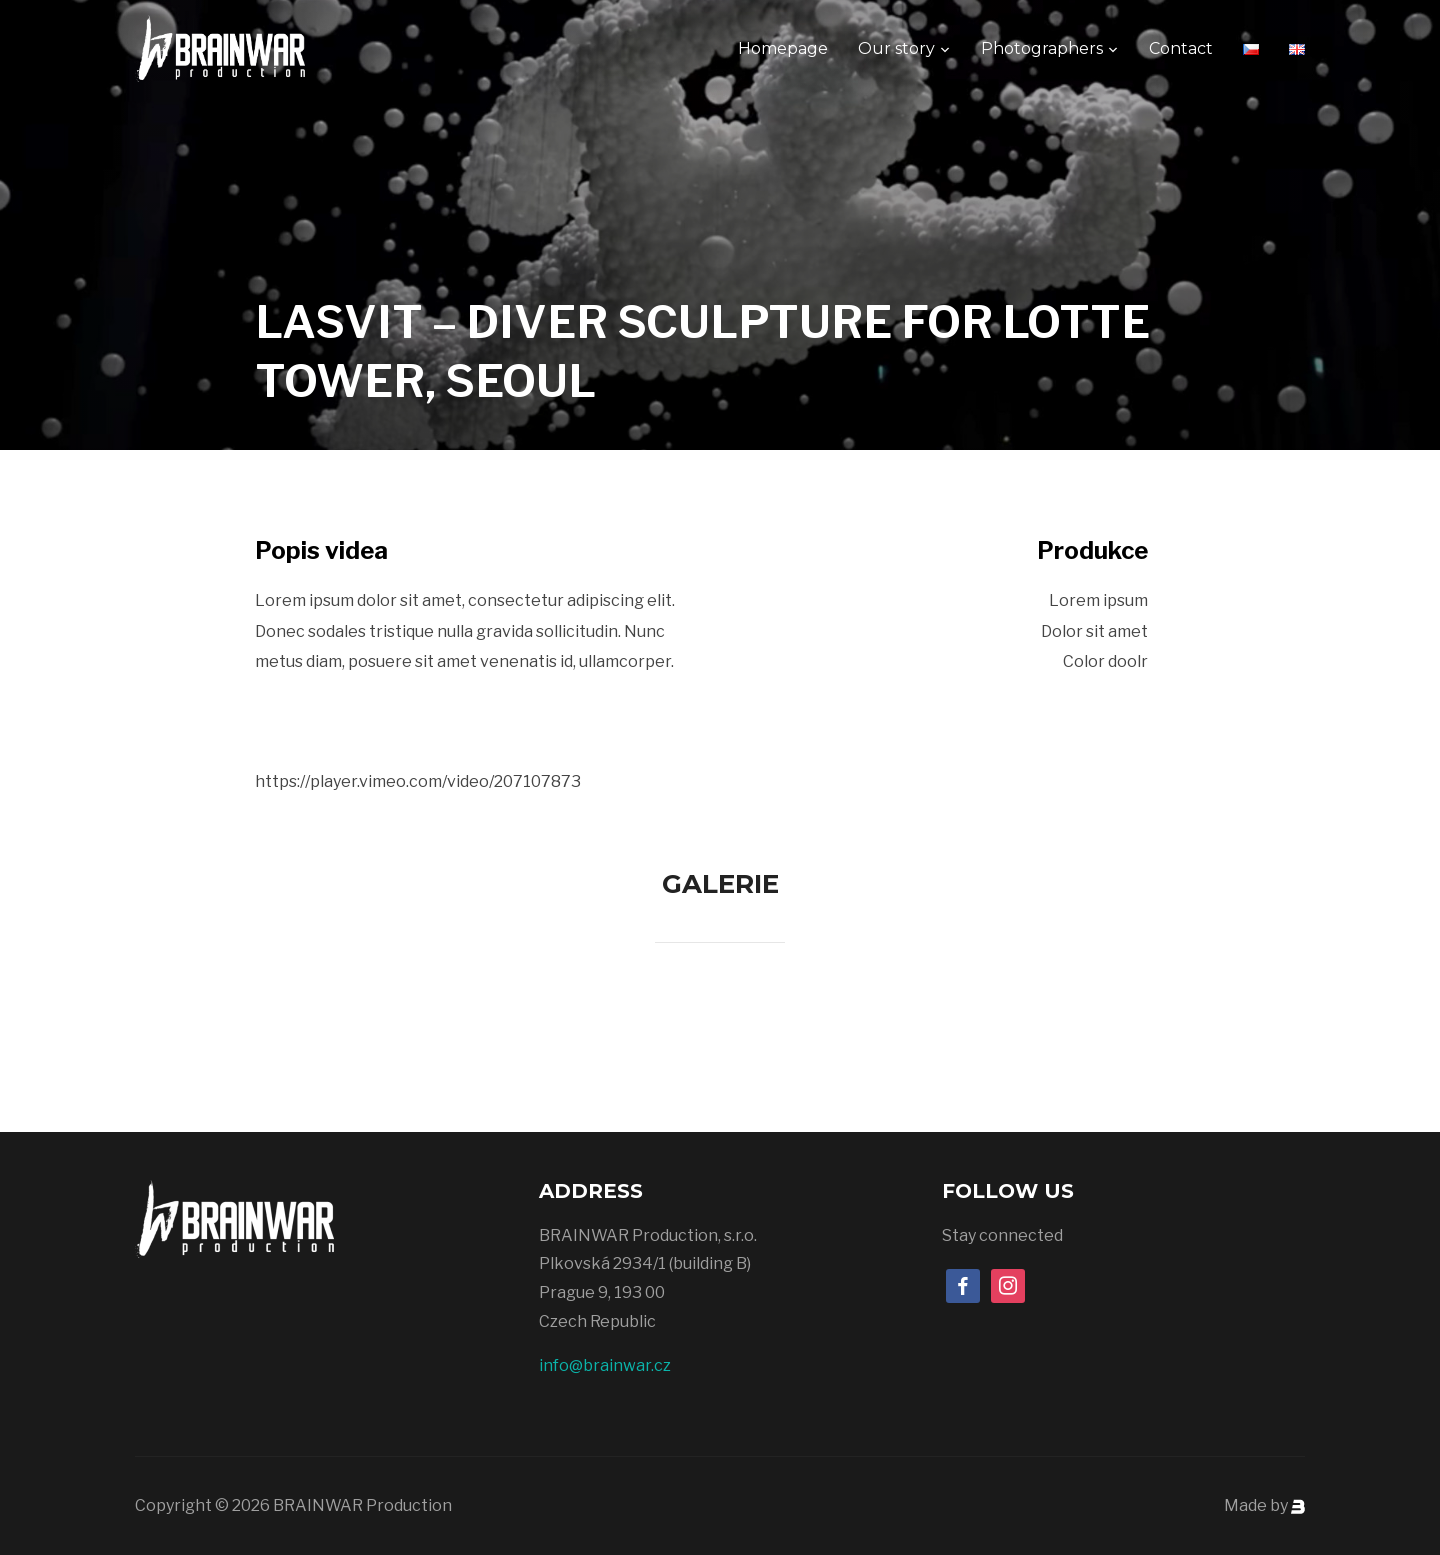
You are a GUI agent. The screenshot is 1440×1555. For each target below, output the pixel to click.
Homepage (783, 48)
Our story (896, 48)
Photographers (1042, 48)
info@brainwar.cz (605, 1365)
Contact (1181, 48)
